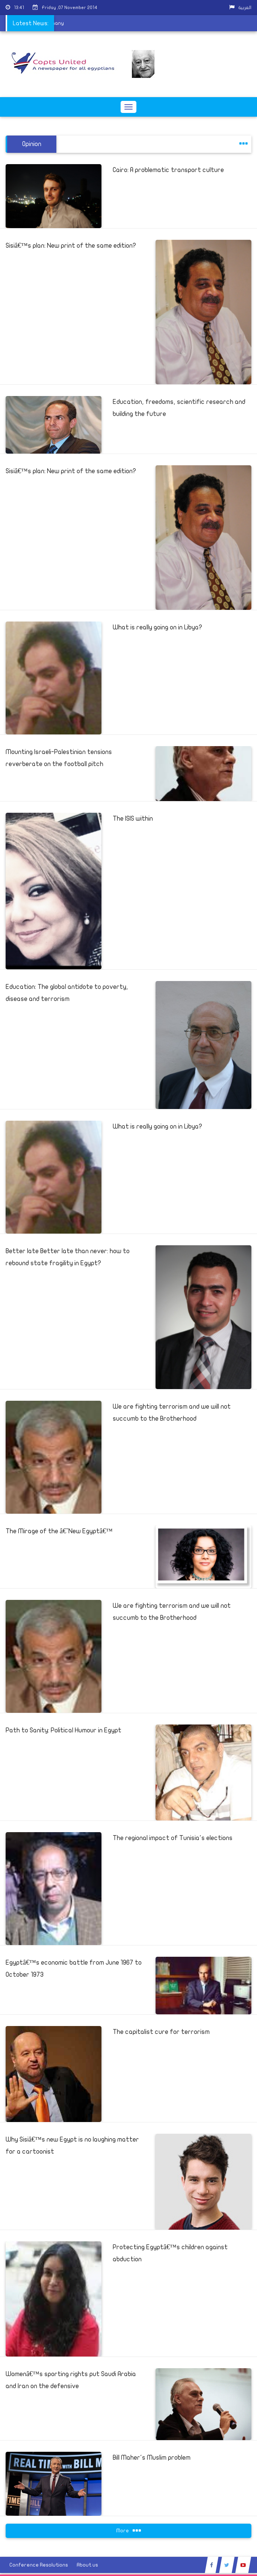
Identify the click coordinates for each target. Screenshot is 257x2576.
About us (87, 2565)
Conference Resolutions (38, 2565)
